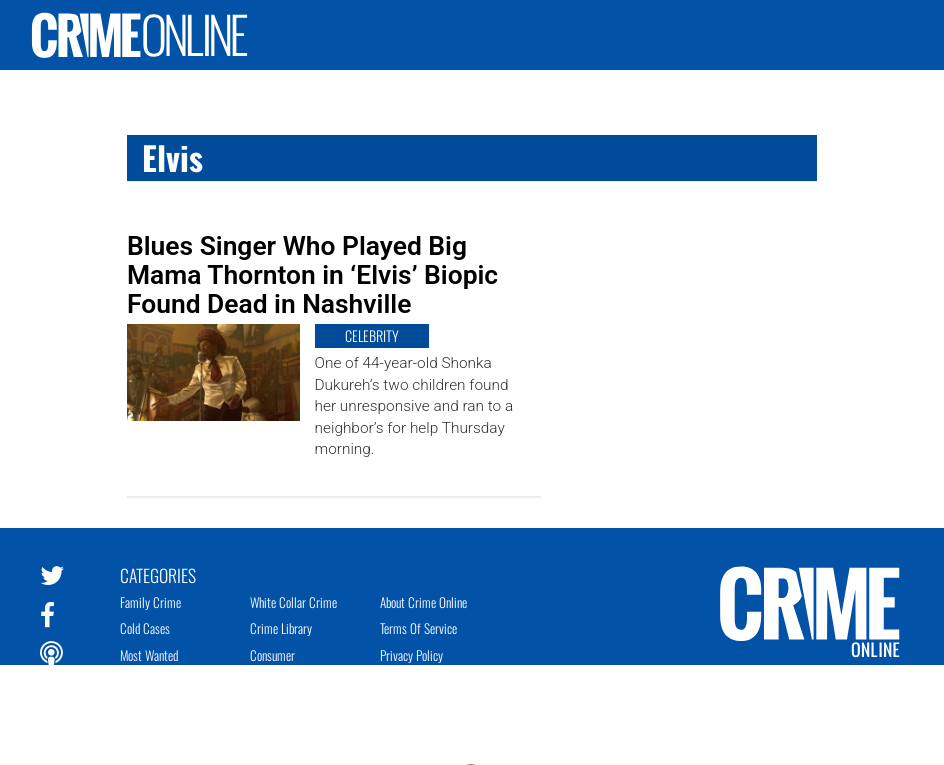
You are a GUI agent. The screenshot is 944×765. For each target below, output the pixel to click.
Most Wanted (149, 655)
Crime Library (281, 628)
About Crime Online (423, 602)
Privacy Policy (411, 655)
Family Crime (150, 602)
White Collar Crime (293, 602)
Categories (158, 574)
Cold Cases (145, 628)
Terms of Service (418, 628)
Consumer (272, 655)
